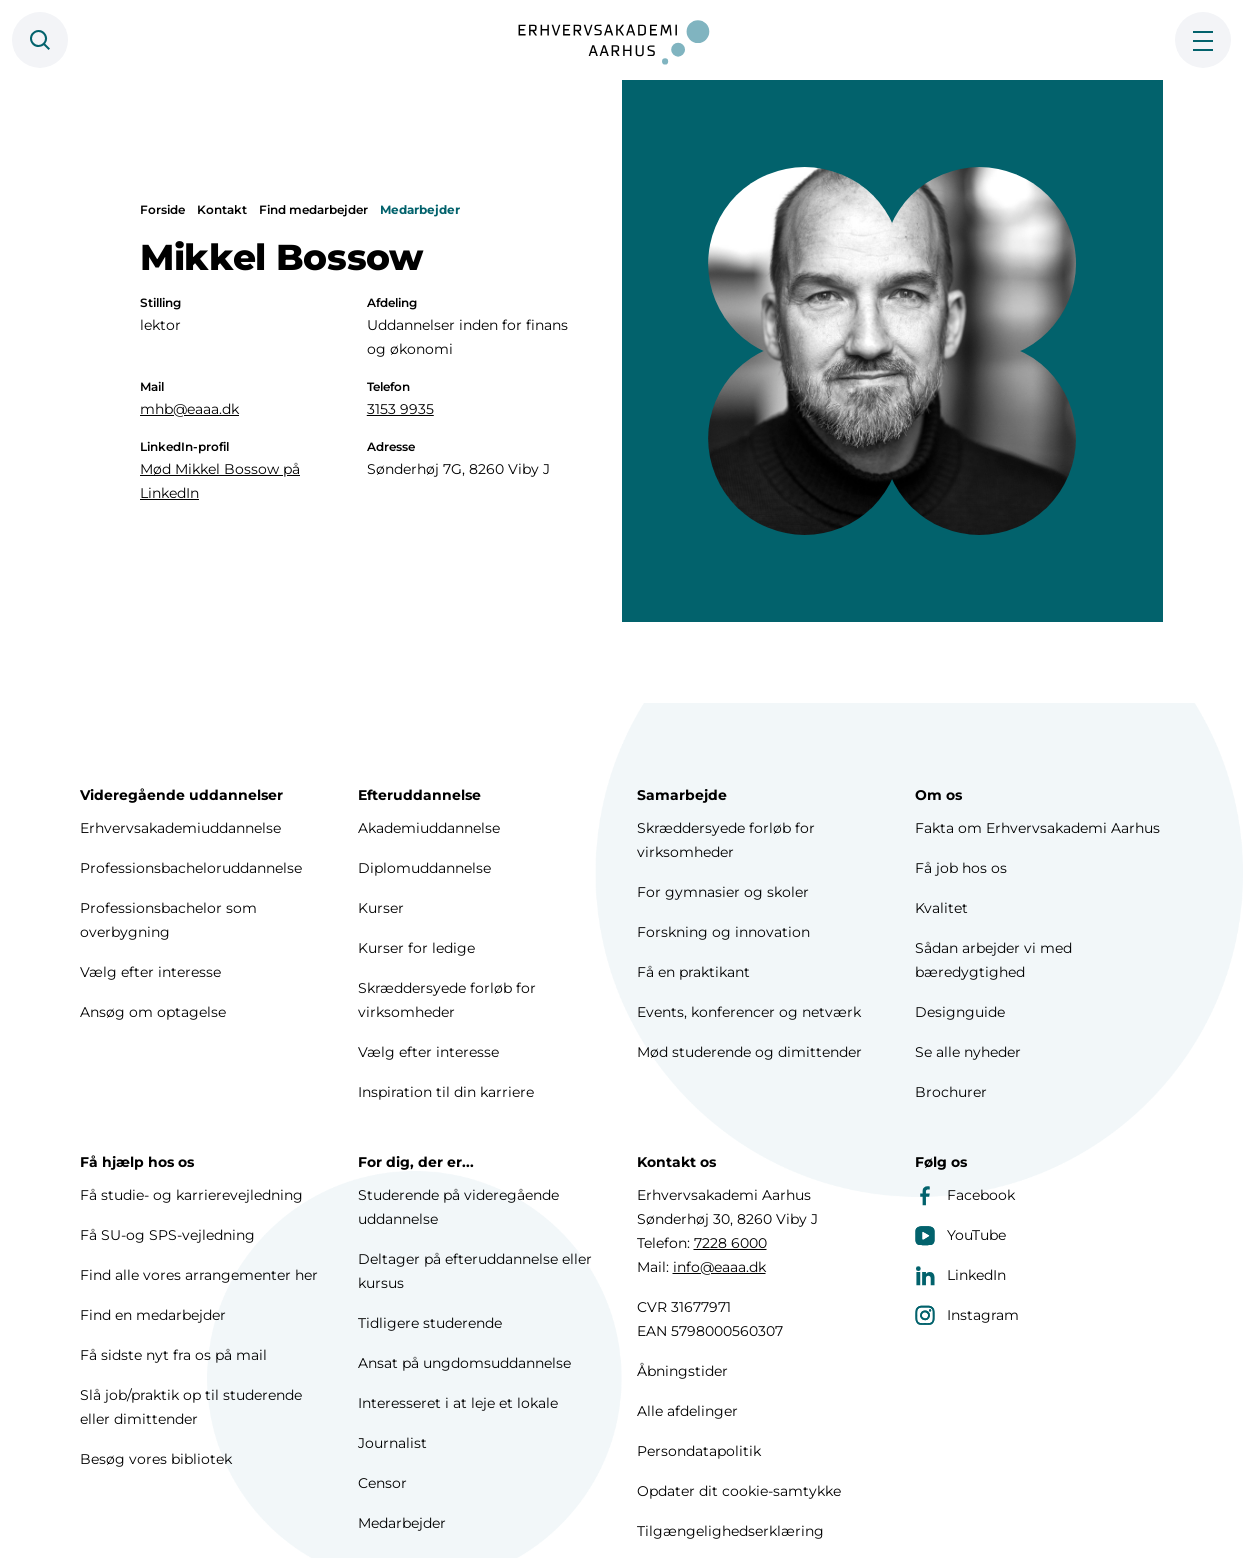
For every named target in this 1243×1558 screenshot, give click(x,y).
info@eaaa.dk (719, 1267)
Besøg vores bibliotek (156, 1459)
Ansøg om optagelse (153, 1012)
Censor (382, 1483)
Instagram (967, 1315)
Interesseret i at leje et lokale (458, 1403)
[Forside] (622, 40)
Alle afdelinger (687, 1411)
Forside (162, 209)
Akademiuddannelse (429, 828)
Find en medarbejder (153, 1315)
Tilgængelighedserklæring (730, 1531)
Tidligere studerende (430, 1323)
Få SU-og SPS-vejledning (167, 1235)
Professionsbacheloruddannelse (191, 868)
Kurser (381, 908)
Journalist (392, 1443)
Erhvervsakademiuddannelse (180, 828)
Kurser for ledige (416, 948)
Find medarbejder (313, 209)
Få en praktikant (693, 972)
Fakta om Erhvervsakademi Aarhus (1037, 828)
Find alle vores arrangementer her (199, 1275)
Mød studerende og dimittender (749, 1052)
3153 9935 (400, 409)
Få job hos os (961, 868)
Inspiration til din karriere (446, 1092)
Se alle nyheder (968, 1052)
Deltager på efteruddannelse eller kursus (475, 1271)
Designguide (960, 1012)
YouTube (960, 1235)
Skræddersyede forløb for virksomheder (447, 1000)
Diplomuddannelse (424, 868)
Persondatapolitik (699, 1451)
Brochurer (951, 1092)
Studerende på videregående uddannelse (458, 1207)
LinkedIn (960, 1275)
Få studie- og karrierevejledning (191, 1195)
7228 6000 (730, 1243)
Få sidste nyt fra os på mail (173, 1355)
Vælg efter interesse (150, 972)
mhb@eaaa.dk (189, 409)
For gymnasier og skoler (723, 892)
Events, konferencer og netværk (749, 1012)
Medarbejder (420, 209)
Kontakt (222, 209)
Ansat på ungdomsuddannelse (464, 1363)
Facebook (965, 1195)
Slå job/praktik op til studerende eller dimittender (191, 1407)
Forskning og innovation (723, 932)
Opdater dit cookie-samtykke (739, 1491)
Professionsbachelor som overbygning (168, 920)
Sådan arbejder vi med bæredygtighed (993, 960)
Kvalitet (941, 908)
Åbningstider (682, 1371)
